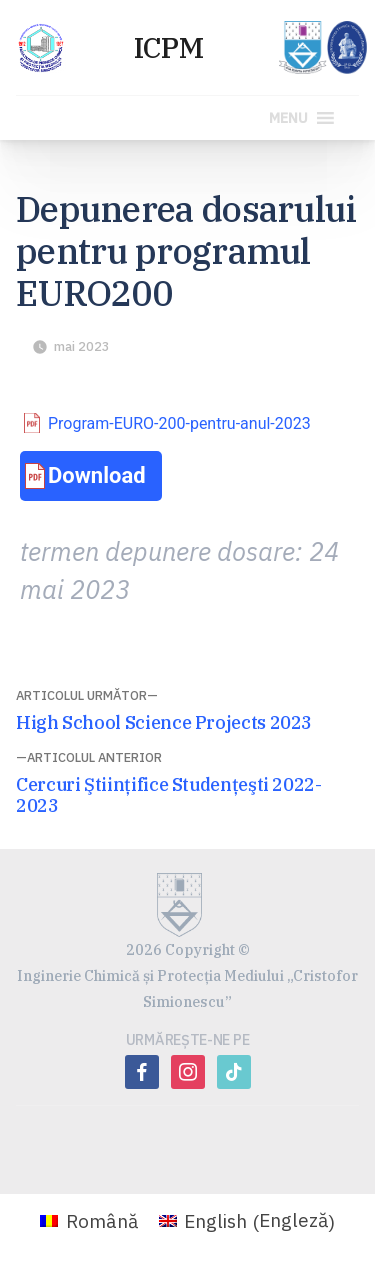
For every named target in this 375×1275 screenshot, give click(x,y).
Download (97, 475)
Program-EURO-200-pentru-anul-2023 (179, 423)
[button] (288, 118)
